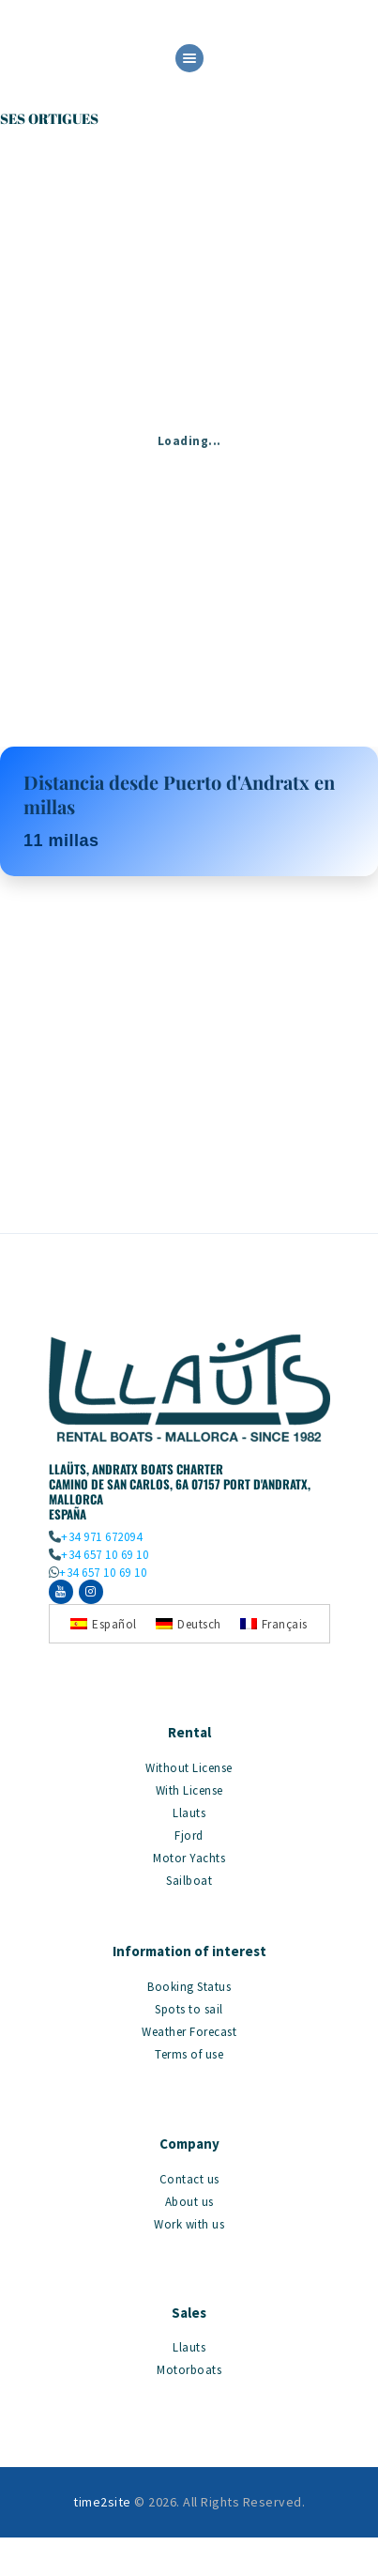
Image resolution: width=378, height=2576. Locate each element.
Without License (189, 1768)
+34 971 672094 (101, 1537)
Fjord (189, 1835)
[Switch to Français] (274, 1623)
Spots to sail (189, 2009)
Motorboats (189, 2370)
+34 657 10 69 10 (104, 1555)
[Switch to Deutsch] (188, 1623)
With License (189, 1790)
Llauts (189, 1813)
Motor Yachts (189, 1858)
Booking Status (189, 1987)
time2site (102, 2501)
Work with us (189, 2224)
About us (189, 2202)
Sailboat (189, 1881)
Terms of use (189, 2054)
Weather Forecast (189, 2032)
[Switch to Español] (103, 1623)
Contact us (189, 2179)
